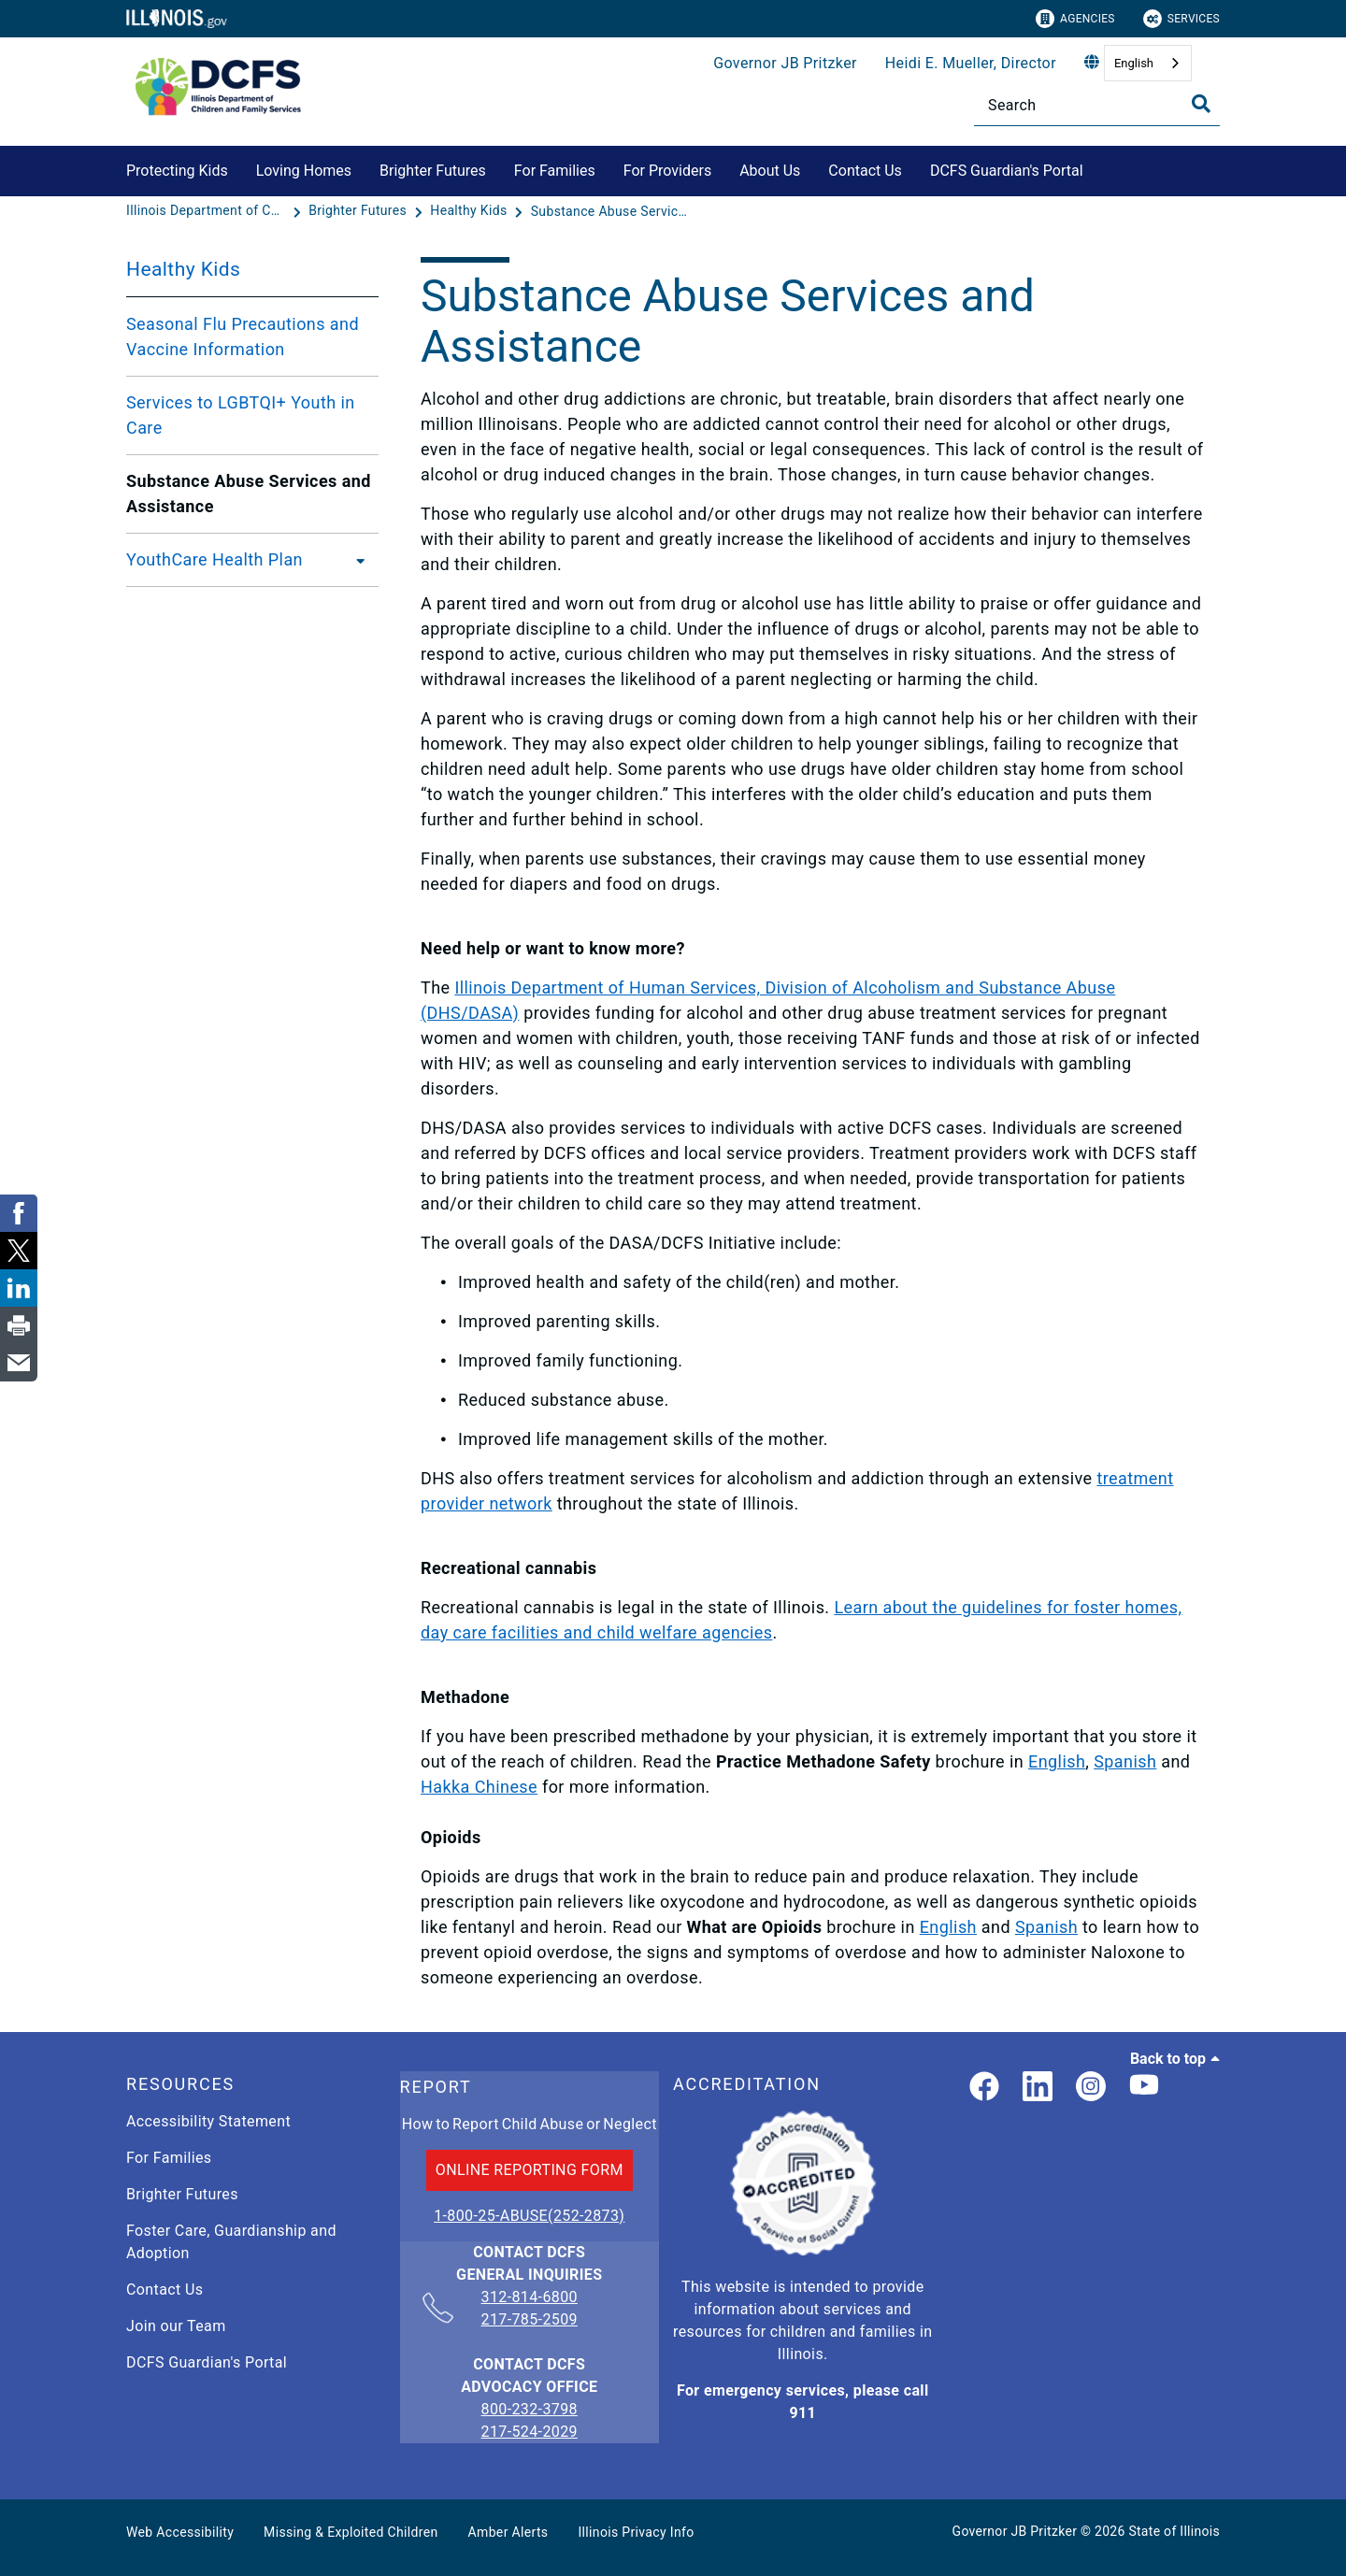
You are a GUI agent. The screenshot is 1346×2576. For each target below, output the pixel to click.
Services (1181, 18)
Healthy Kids (183, 269)
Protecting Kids (177, 170)
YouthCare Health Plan (214, 559)
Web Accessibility (180, 2532)
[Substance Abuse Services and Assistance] (610, 211)
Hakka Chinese (479, 1786)
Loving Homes (303, 170)
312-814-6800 (529, 2298)
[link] (984, 2087)
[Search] (1097, 105)
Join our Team (176, 2326)
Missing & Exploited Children (350, 2532)
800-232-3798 (529, 2409)
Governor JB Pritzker (785, 63)
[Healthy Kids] (470, 211)
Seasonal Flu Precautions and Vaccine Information (242, 336)
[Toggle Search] (1201, 103)
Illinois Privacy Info (636, 2532)
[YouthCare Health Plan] (355, 560)
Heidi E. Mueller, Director (970, 63)
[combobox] (1148, 63)
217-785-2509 (529, 2319)
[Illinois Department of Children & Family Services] (207, 211)
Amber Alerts (508, 2532)
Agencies (1075, 18)
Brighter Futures (432, 170)
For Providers (667, 170)
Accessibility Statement (208, 2121)
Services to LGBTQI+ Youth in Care (240, 415)
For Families (554, 170)
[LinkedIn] (1037, 2087)
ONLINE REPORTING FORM (529, 2170)
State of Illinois (1174, 2531)
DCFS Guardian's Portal (1006, 170)
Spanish (1125, 1761)
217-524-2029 (529, 2431)
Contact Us (865, 170)
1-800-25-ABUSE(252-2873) (529, 2216)
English (1133, 63)
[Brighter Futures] (359, 211)
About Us (769, 170)
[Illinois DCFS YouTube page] (1144, 2087)
